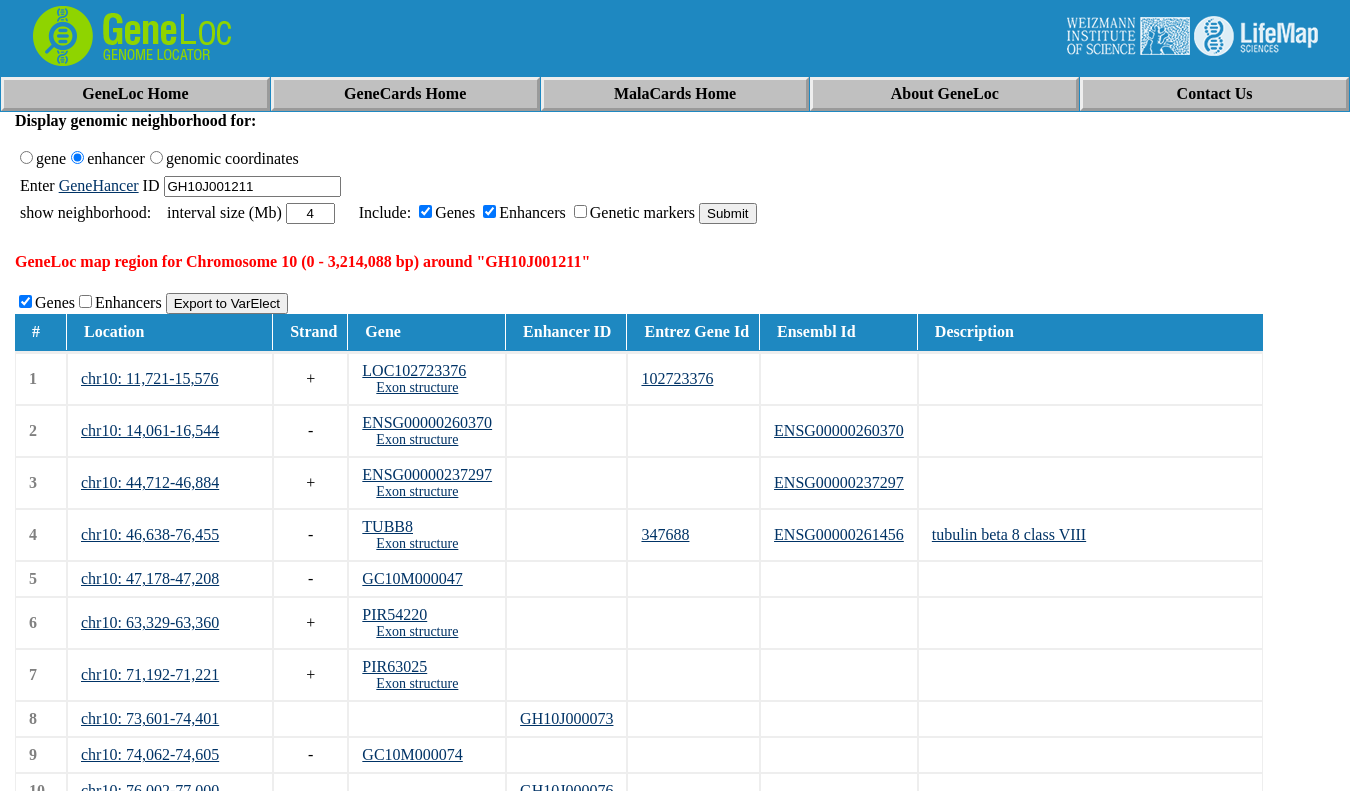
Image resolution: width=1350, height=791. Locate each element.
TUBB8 (387, 526)
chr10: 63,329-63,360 (150, 622)
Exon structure (417, 387)
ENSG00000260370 (427, 422)
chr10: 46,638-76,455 (150, 534)
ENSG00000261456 (839, 534)
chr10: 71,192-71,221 (150, 674)
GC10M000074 (412, 754)
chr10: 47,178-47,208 (150, 578)
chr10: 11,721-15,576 (150, 378)
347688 (665, 534)
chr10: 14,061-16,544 (150, 430)
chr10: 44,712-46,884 (150, 482)
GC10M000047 (412, 578)
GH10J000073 (566, 718)
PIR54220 (394, 614)
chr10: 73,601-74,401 (150, 718)
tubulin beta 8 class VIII (1009, 534)
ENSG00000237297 (427, 474)
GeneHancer (99, 185)
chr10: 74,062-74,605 (150, 754)
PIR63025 (394, 666)
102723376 (677, 378)
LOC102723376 (414, 370)
